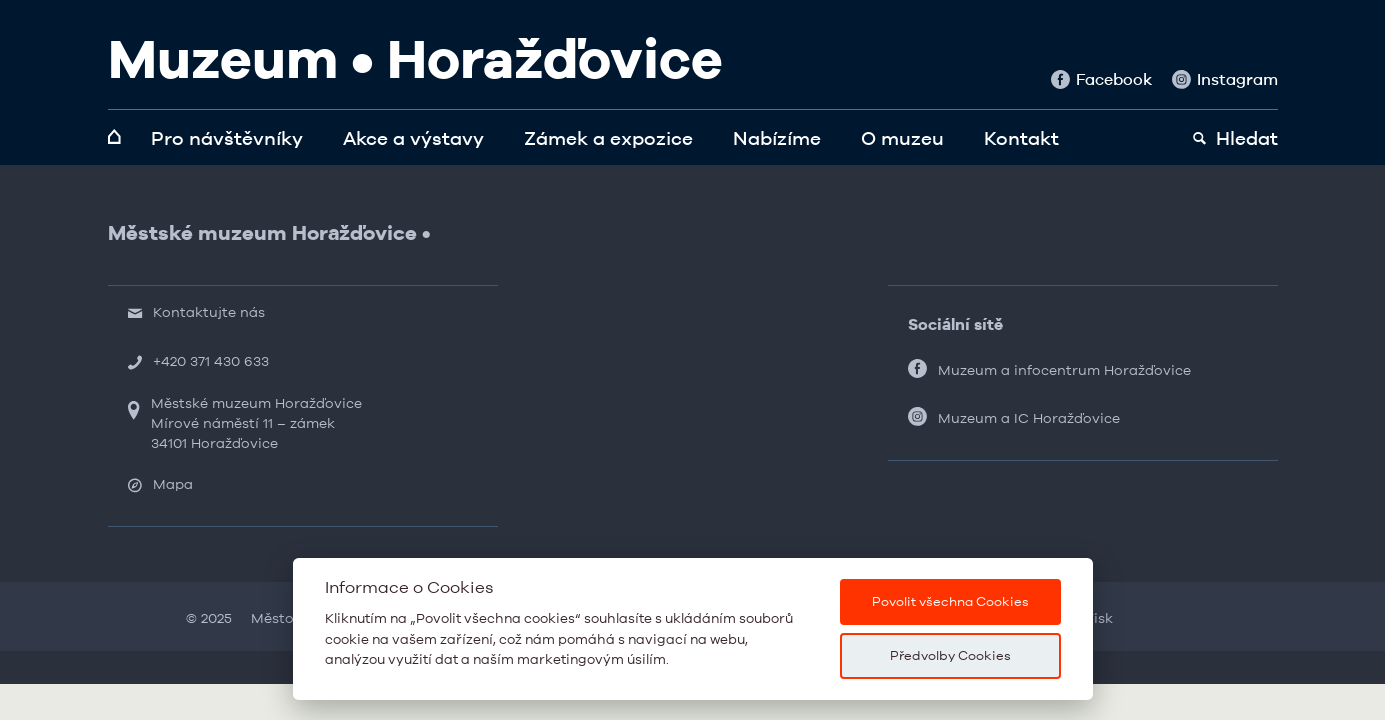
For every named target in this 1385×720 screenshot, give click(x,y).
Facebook (1101, 79)
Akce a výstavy (413, 138)
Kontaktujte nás (209, 312)
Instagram (1225, 79)
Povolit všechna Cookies (950, 601)
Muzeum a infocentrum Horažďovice (1064, 370)
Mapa (173, 484)
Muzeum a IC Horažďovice (1029, 418)
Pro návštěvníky (227, 138)
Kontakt (1021, 138)
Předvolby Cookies (950, 655)
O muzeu (902, 138)
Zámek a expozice (608, 138)
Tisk (1099, 618)
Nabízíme (777, 138)
